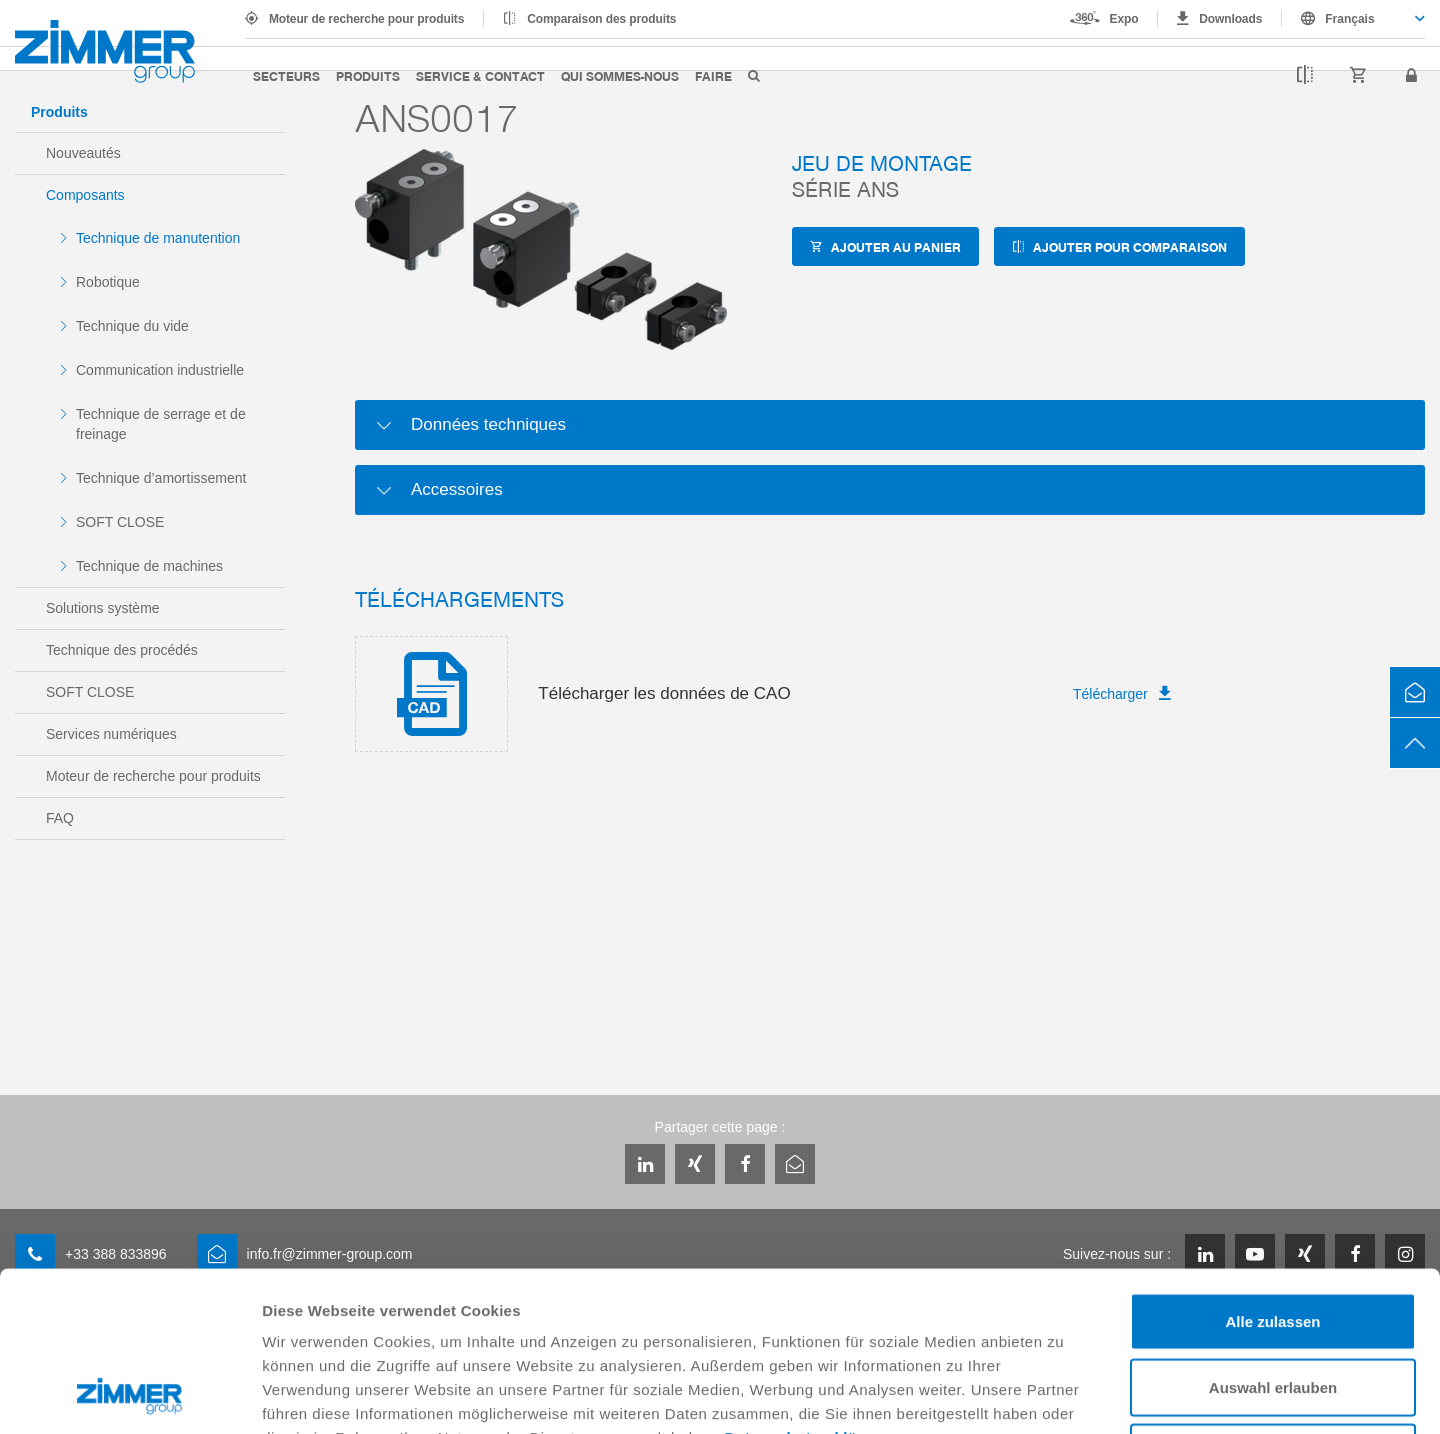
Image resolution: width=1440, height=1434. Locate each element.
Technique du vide (132, 326)
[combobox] (1353, 19)
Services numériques (111, 734)
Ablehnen (1273, 1302)
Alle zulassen (1272, 1171)
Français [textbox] (1349, 19)
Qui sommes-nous (620, 75)
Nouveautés (83, 153)
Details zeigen (1063, 1394)
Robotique (108, 282)
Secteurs (286, 75)
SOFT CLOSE (120, 522)
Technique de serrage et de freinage (161, 424)
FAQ (60, 818)
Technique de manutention (158, 238)
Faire (713, 75)
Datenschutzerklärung (809, 1287)
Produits (368, 75)
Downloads (1230, 19)
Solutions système (103, 608)
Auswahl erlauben (1273, 1237)
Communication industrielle (160, 370)
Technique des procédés (122, 650)
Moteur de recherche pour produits (366, 19)
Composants (85, 195)
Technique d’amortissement (161, 478)
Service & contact (480, 75)
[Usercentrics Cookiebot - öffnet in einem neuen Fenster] (129, 1395)
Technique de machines (149, 566)
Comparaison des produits (601, 19)
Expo (1124, 19)
